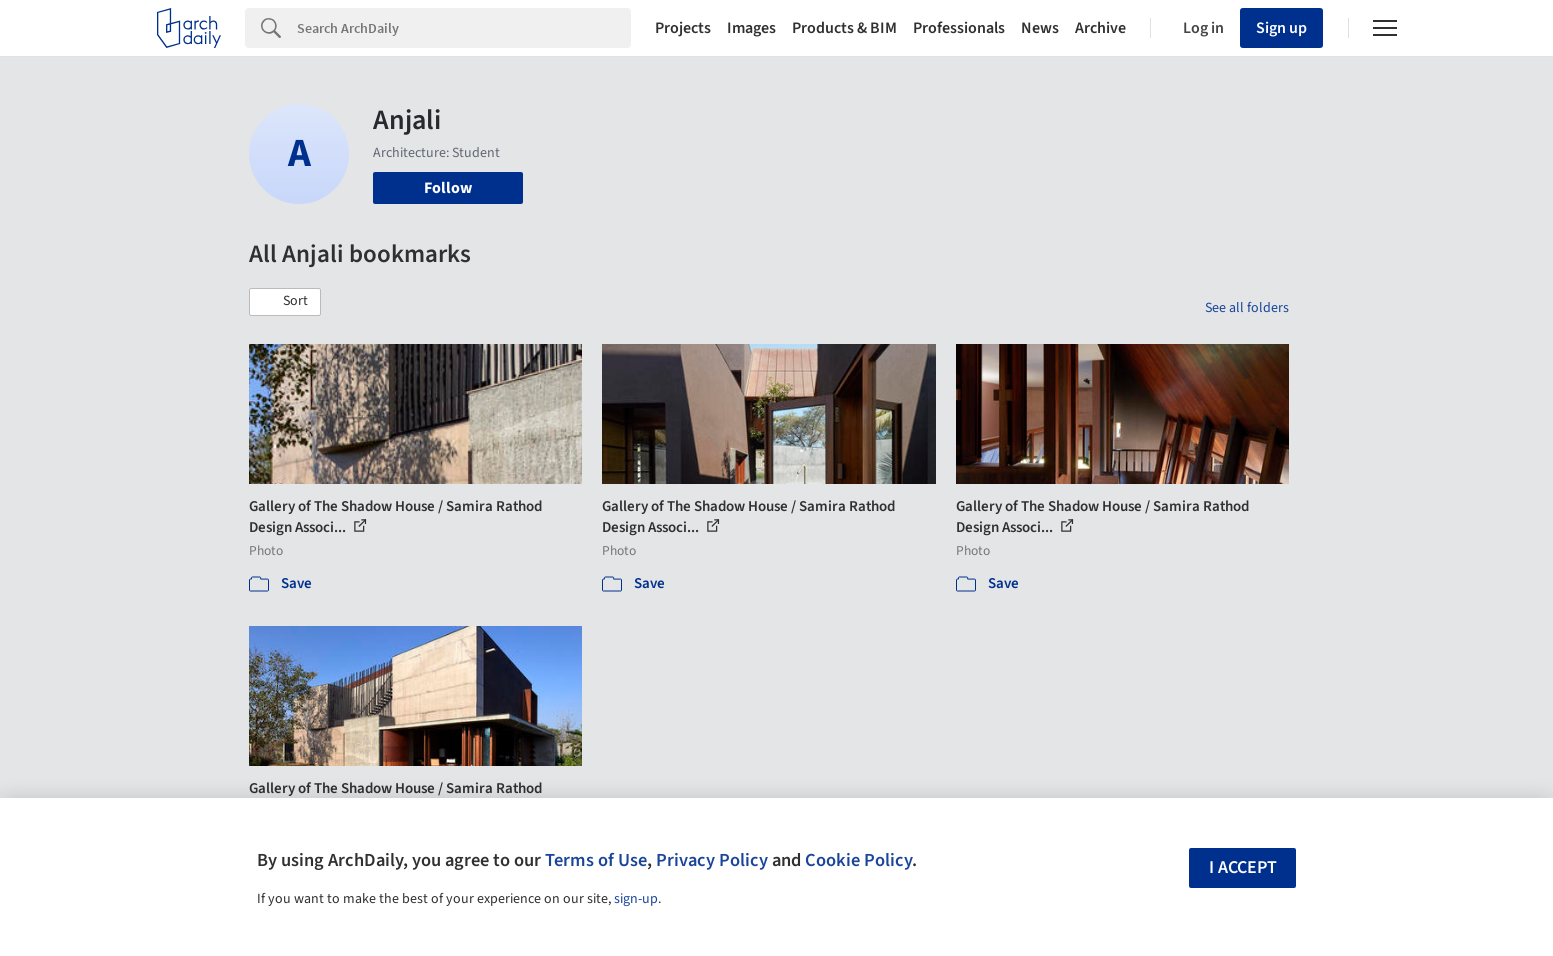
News (1040, 28)
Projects (683, 28)
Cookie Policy (858, 860)
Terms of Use (596, 860)
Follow (448, 188)
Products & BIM (844, 28)
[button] (285, 302)
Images (751, 28)
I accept (1243, 867)
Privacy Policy (712, 860)
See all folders (1247, 308)
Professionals (959, 28)
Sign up (1281, 28)
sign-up (636, 899)
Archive (1100, 28)
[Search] (464, 28)
